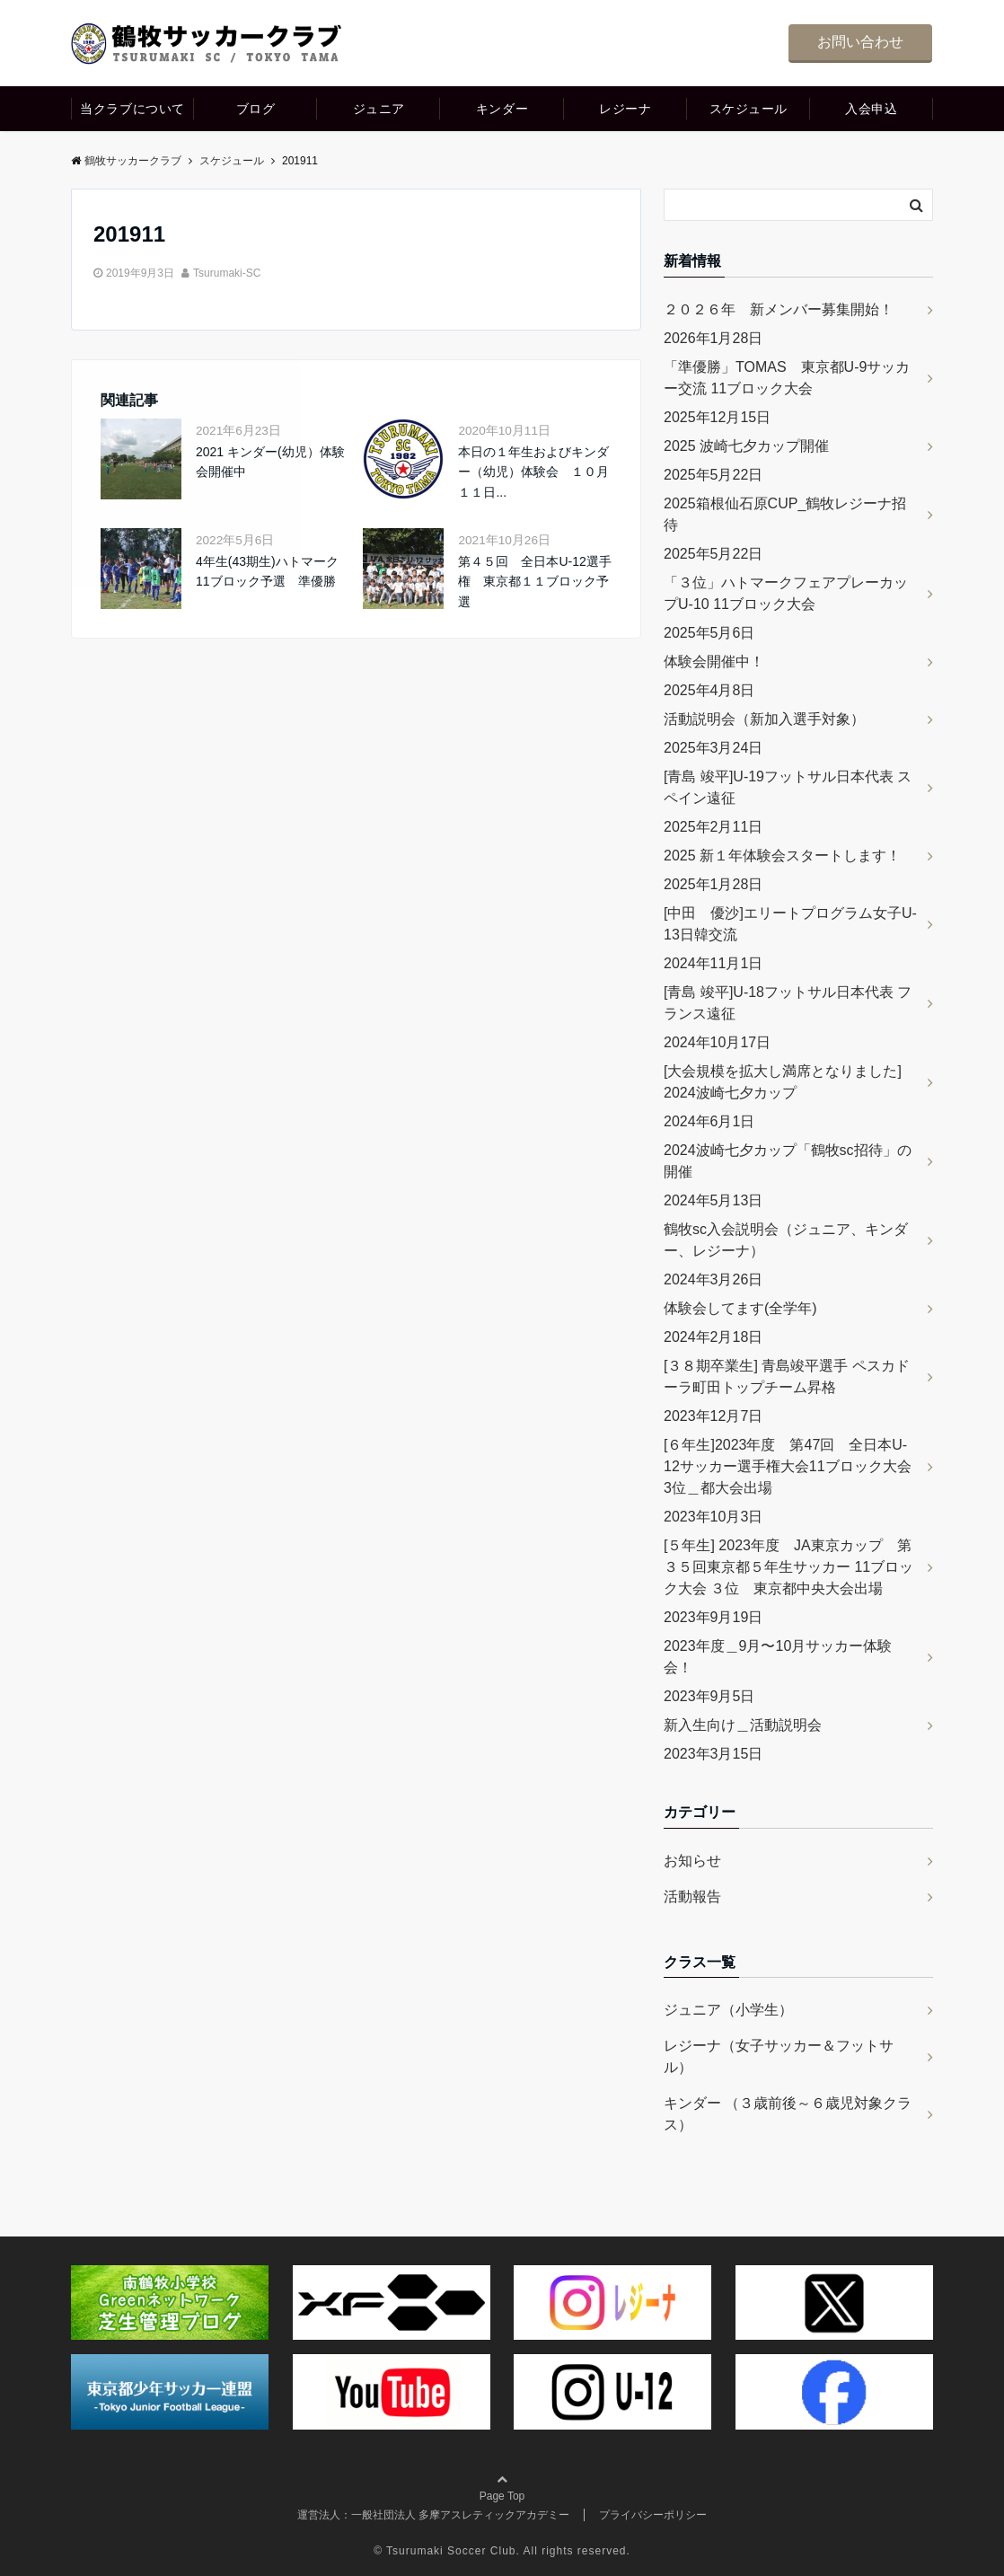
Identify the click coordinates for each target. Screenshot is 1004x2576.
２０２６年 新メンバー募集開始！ (779, 309)
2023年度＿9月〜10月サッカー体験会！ (778, 1656)
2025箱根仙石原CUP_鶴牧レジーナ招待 (785, 514)
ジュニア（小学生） (728, 2009)
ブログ (256, 108)
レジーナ (625, 108)
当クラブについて (132, 108)
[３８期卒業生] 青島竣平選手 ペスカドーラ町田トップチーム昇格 (787, 1376)
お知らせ (692, 1860)
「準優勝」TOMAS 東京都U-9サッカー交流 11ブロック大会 (787, 377)
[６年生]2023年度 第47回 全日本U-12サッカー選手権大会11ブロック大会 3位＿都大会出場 (795, 1466)
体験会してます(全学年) (740, 1308)
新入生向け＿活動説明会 (743, 1725)
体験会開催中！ (714, 661)
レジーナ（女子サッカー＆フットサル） (779, 2056)
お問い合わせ (860, 41)
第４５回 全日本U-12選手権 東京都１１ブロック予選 (534, 581)
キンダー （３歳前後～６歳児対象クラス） (788, 2113)
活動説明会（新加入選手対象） (764, 719)
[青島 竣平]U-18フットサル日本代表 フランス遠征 (788, 1002)
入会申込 (871, 108)
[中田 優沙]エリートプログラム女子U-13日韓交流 (790, 923)
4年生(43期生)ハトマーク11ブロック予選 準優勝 (267, 571)
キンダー (502, 108)
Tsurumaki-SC (226, 273)
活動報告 (692, 1896)
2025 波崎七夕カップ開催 (746, 446)
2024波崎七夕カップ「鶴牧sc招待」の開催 (788, 1160)
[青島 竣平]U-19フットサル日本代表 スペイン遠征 (788, 787)
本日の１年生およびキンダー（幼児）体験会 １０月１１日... (533, 472)
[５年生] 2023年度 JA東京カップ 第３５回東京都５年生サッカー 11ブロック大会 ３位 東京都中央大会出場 (788, 1567)
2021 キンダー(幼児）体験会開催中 (270, 462)
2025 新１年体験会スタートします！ (782, 855)
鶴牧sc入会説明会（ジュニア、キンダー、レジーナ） (786, 1240)
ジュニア (379, 108)
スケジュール (748, 108)
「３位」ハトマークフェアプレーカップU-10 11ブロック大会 (786, 593)
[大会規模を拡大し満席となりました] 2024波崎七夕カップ (783, 1081)
